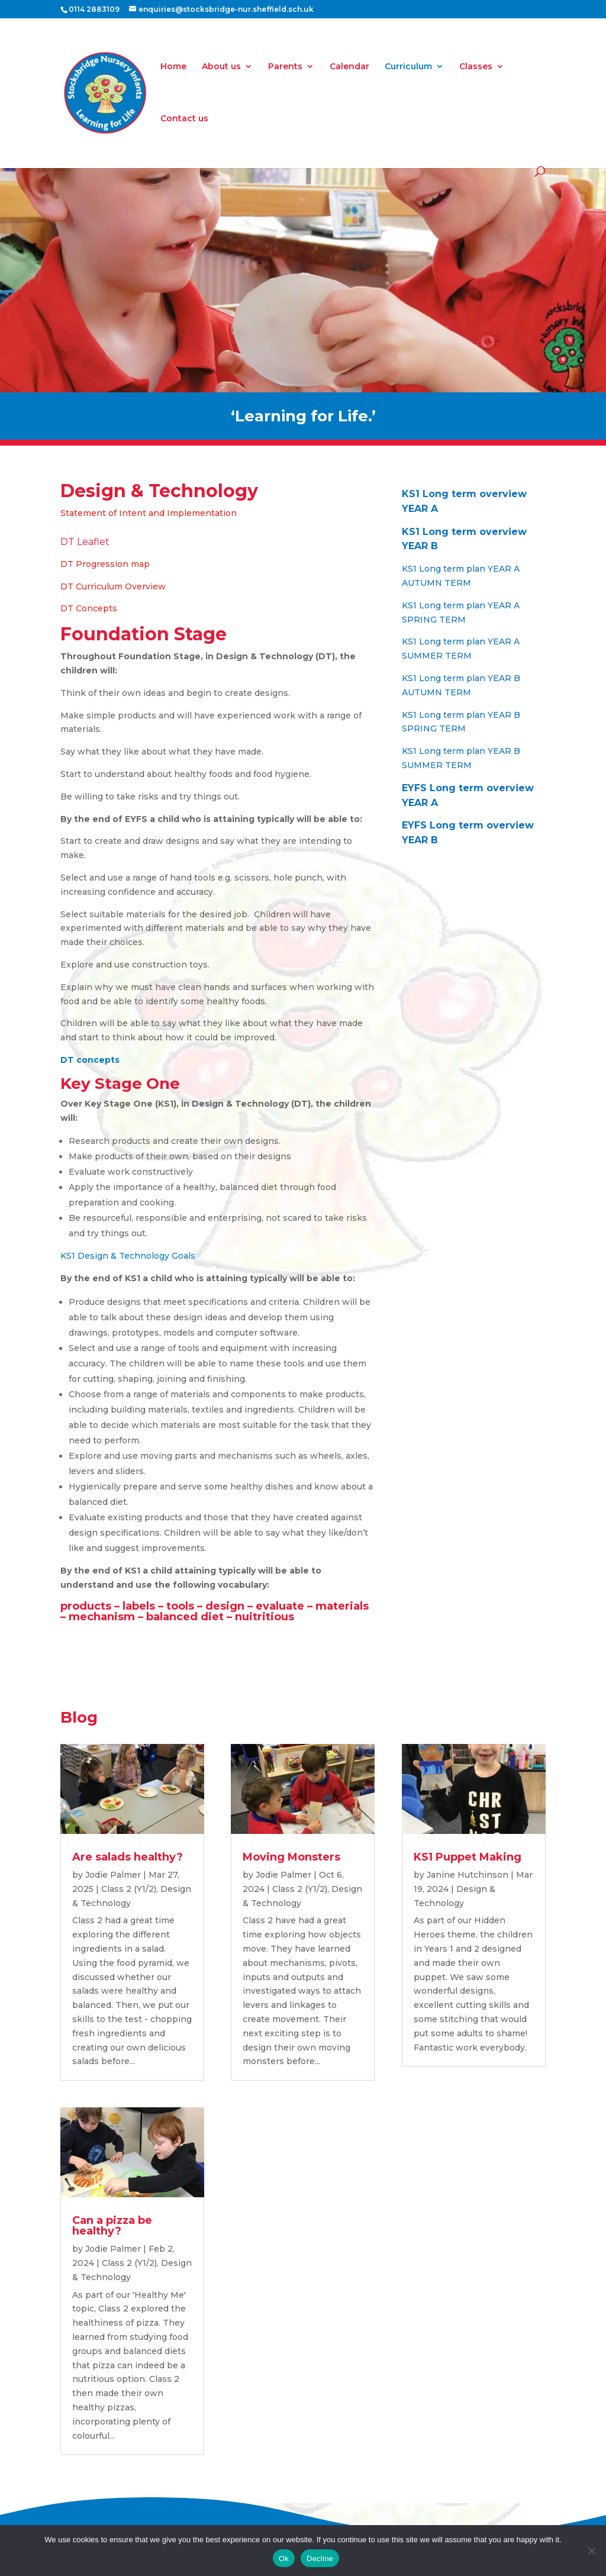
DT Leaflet (84, 541)
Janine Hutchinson (467, 1874)
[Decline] (591, 2550)
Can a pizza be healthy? (112, 2226)
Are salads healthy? (127, 1857)
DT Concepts (88, 608)
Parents (285, 67)
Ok (284, 2558)
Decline (320, 2558)
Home (173, 67)
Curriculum (408, 67)
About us (221, 67)
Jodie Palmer (113, 1874)
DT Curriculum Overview (113, 586)
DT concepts (90, 1060)
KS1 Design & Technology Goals (127, 1255)
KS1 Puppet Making (467, 1857)
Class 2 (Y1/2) (128, 1889)
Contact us (184, 119)
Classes (475, 67)
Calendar (349, 67)
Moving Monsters (291, 1857)
